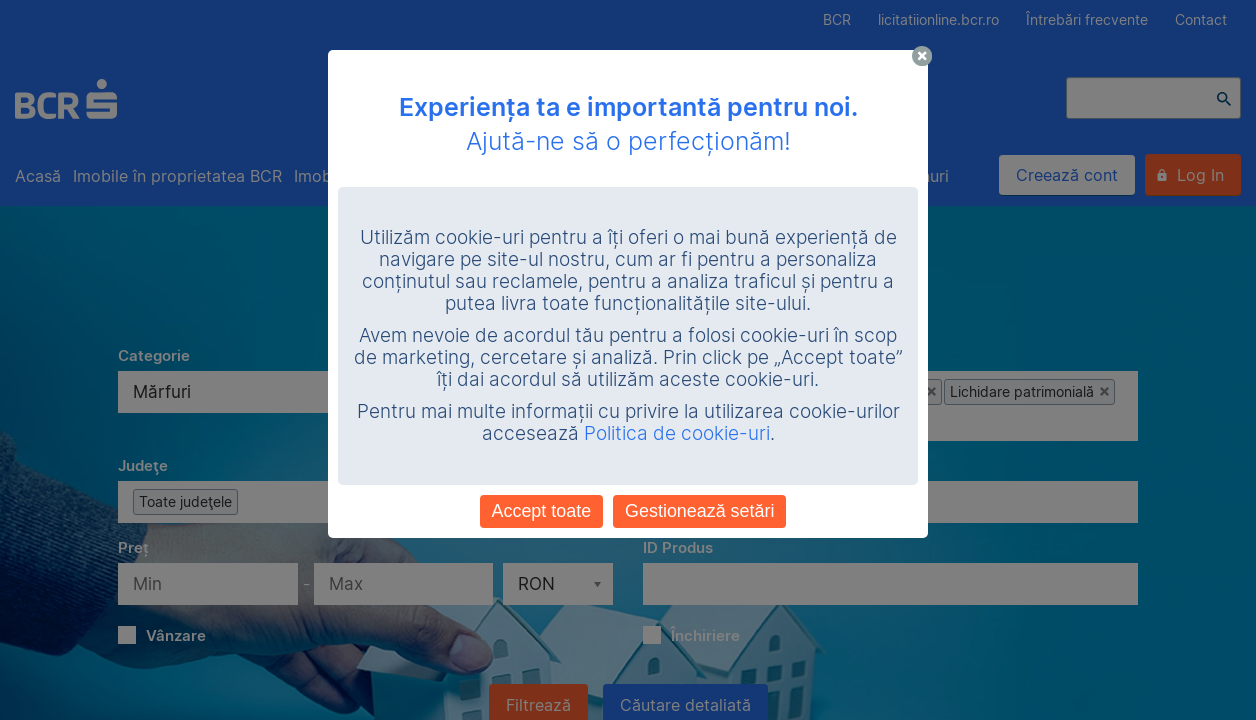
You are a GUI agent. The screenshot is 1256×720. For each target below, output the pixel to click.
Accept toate (542, 511)
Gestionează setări (699, 511)
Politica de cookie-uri (677, 433)
